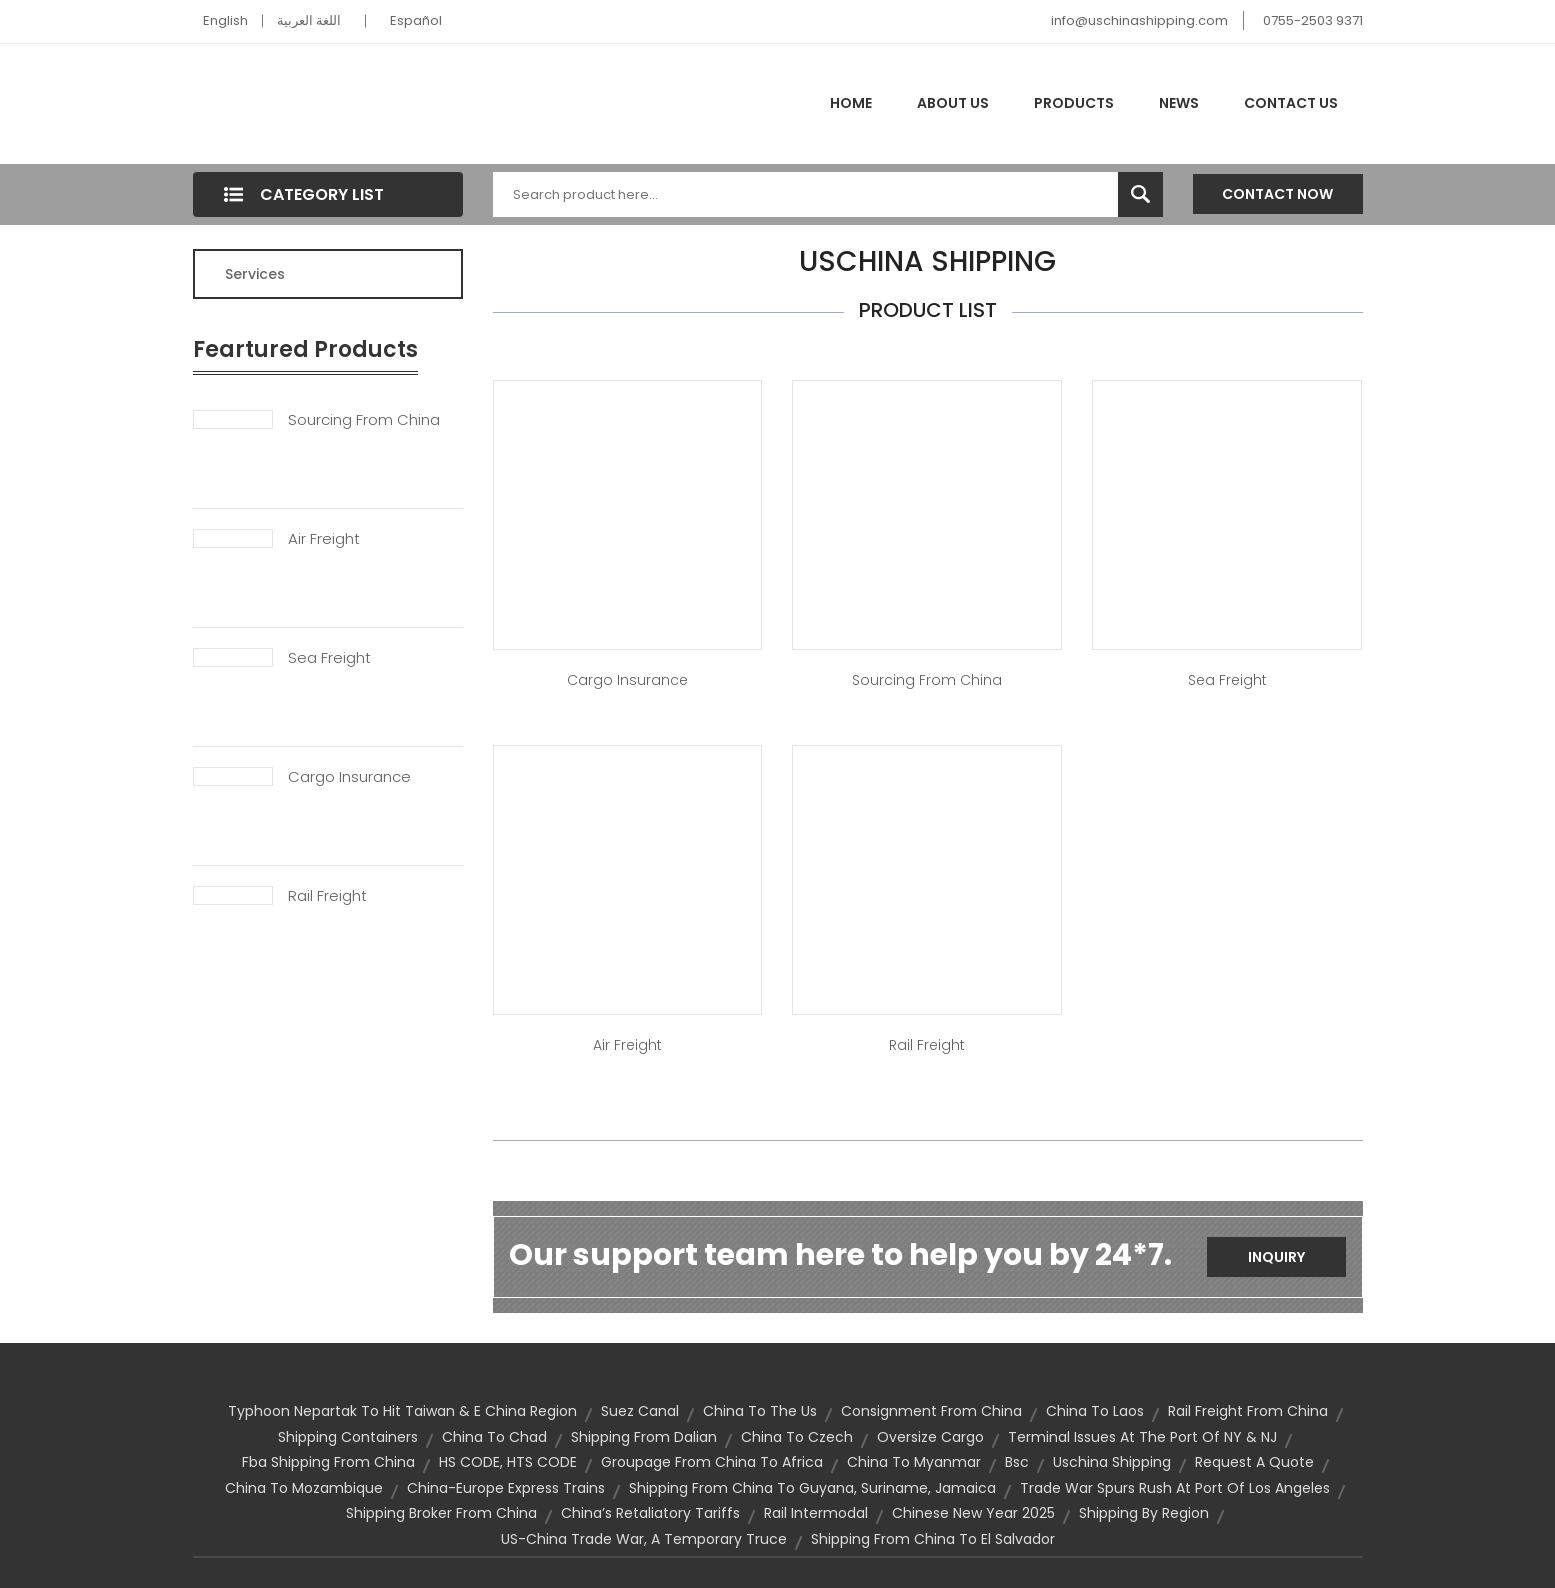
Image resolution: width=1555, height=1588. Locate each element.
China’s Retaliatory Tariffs (650, 1513)
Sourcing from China (927, 680)
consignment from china (931, 1411)
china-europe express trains (506, 1488)
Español (416, 20)
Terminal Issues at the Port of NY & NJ (1142, 1437)
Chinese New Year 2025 (973, 1513)
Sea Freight (329, 658)
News (1179, 103)
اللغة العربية (309, 20)
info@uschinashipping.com (1139, 20)
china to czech (797, 1437)
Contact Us (1291, 103)
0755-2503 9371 (1313, 20)
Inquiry (1276, 1257)
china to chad (494, 1437)
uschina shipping (1112, 1462)
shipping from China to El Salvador (933, 1539)
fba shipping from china (328, 1462)
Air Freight (324, 539)
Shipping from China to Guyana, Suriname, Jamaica (812, 1488)
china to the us (760, 1411)
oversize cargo (930, 1437)
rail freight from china (1248, 1411)
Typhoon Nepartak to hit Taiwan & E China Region (402, 1411)
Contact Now (1277, 194)
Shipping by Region (1144, 1513)
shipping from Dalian (644, 1437)
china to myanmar (914, 1462)
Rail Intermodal (816, 1513)
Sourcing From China (364, 420)
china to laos (1095, 1411)
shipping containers (348, 1437)
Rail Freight (327, 896)
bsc (1017, 1462)
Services (255, 274)
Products (1074, 103)
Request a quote (1254, 1462)
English (225, 20)
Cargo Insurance (349, 777)
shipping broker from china (441, 1513)
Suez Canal (640, 1411)
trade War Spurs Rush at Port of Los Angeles (1175, 1488)
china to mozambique (304, 1488)
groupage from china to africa (712, 1462)
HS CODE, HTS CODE (508, 1462)
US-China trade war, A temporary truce (644, 1539)
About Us (953, 103)
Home (851, 103)
